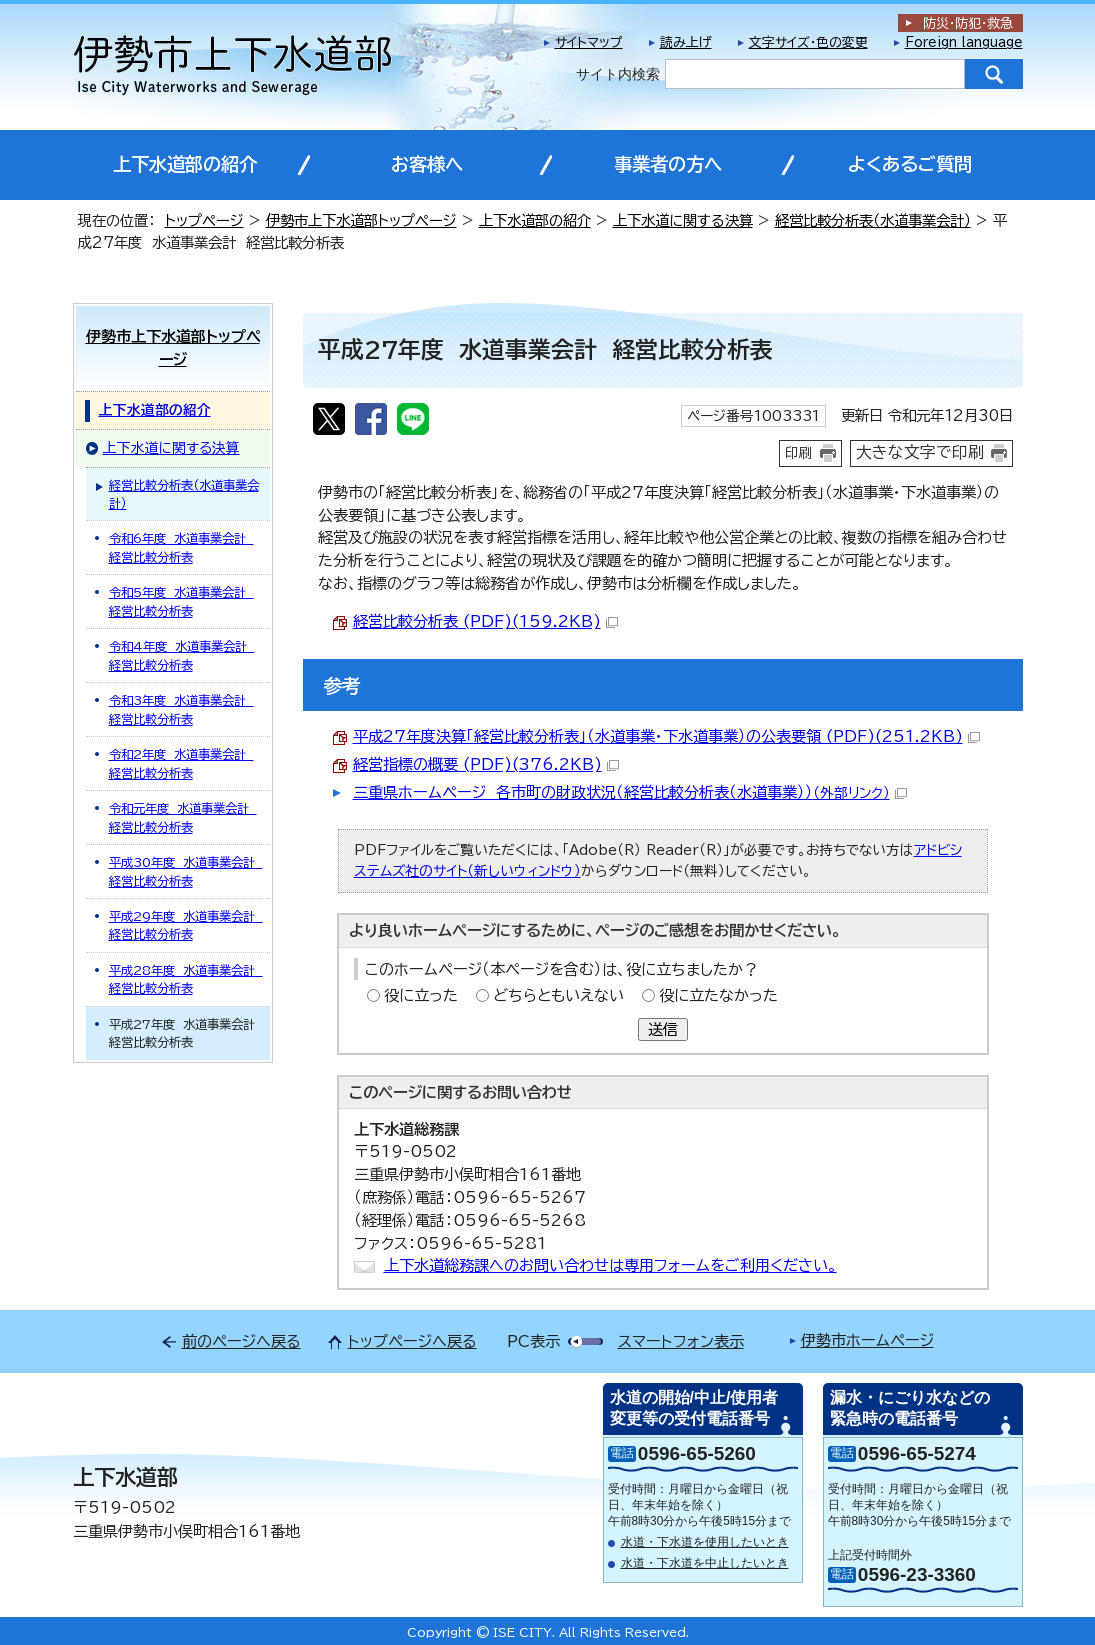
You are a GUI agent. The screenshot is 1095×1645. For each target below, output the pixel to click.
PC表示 (533, 1341)
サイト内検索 (618, 74)
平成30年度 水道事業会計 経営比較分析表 (186, 871)
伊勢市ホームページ (867, 1340)
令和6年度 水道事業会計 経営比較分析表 (181, 547)
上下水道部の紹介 (185, 164)
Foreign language (964, 42)
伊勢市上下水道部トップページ (361, 220)
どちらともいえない (558, 995)
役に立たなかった (718, 995)
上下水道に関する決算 (683, 220)
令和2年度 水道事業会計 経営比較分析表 (181, 763)
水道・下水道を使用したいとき (705, 1542)
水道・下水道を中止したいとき (705, 1563)
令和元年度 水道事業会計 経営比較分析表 (183, 817)
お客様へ (427, 164)
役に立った (421, 995)
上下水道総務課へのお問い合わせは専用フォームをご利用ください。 (610, 1265)
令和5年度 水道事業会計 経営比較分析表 (181, 601)
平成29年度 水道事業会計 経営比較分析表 (186, 925)
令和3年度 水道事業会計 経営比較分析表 (181, 709)
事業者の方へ (668, 164)
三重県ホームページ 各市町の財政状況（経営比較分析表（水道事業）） (630, 792)
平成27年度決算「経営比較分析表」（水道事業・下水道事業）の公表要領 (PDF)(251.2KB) (666, 736)
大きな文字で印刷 (920, 452)
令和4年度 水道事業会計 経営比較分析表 (182, 655)
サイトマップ (589, 42)
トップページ (204, 220)
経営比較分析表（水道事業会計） (873, 220)
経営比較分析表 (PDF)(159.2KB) (485, 621)
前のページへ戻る (241, 1341)
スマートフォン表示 (681, 1341)
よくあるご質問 (910, 164)
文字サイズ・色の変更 (808, 42)
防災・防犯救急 (968, 23)
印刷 (799, 453)
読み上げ (686, 42)
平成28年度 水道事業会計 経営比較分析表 (186, 979)
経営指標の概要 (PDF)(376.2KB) (486, 764)
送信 (663, 1029)
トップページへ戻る (412, 1341)
